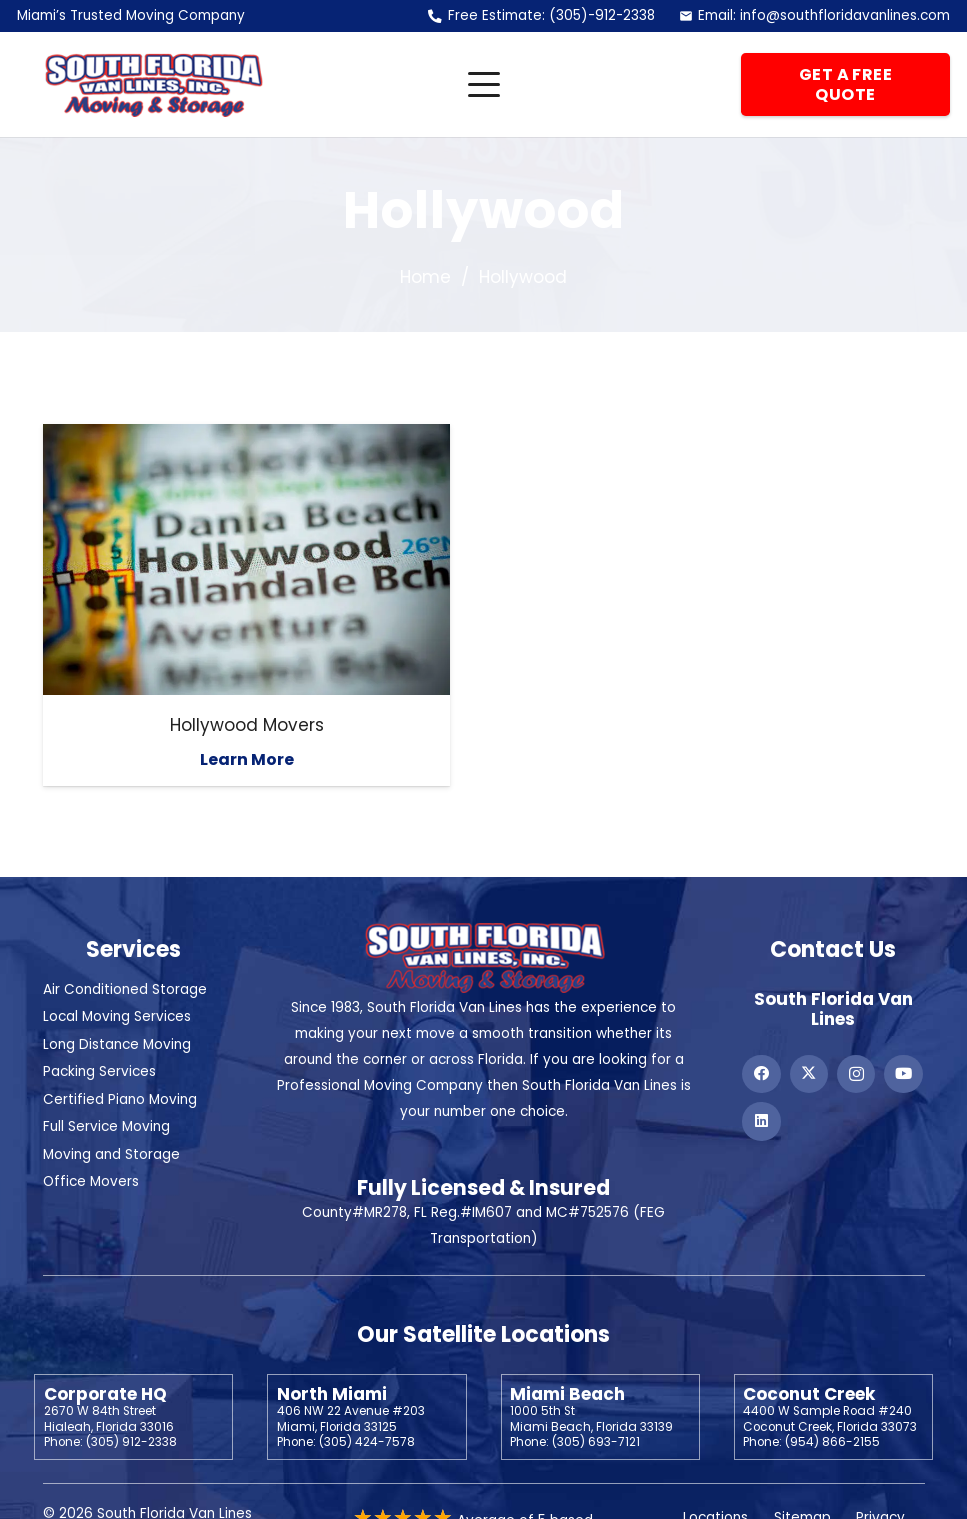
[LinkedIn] (761, 1121)
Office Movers (91, 1181)
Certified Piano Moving (120, 1099)
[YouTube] (903, 1074)
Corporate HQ (105, 1394)
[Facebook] (761, 1074)
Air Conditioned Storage (125, 989)
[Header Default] (153, 85)
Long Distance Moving (117, 1044)
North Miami (332, 1394)
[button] (483, 85)
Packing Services (99, 1071)
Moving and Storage (111, 1154)
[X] (809, 1074)
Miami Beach (567, 1394)
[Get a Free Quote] (845, 85)
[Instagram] (856, 1074)
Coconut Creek (809, 1394)
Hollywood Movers (246, 725)
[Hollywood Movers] (246, 559)
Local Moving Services (117, 1016)
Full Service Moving (106, 1126)
